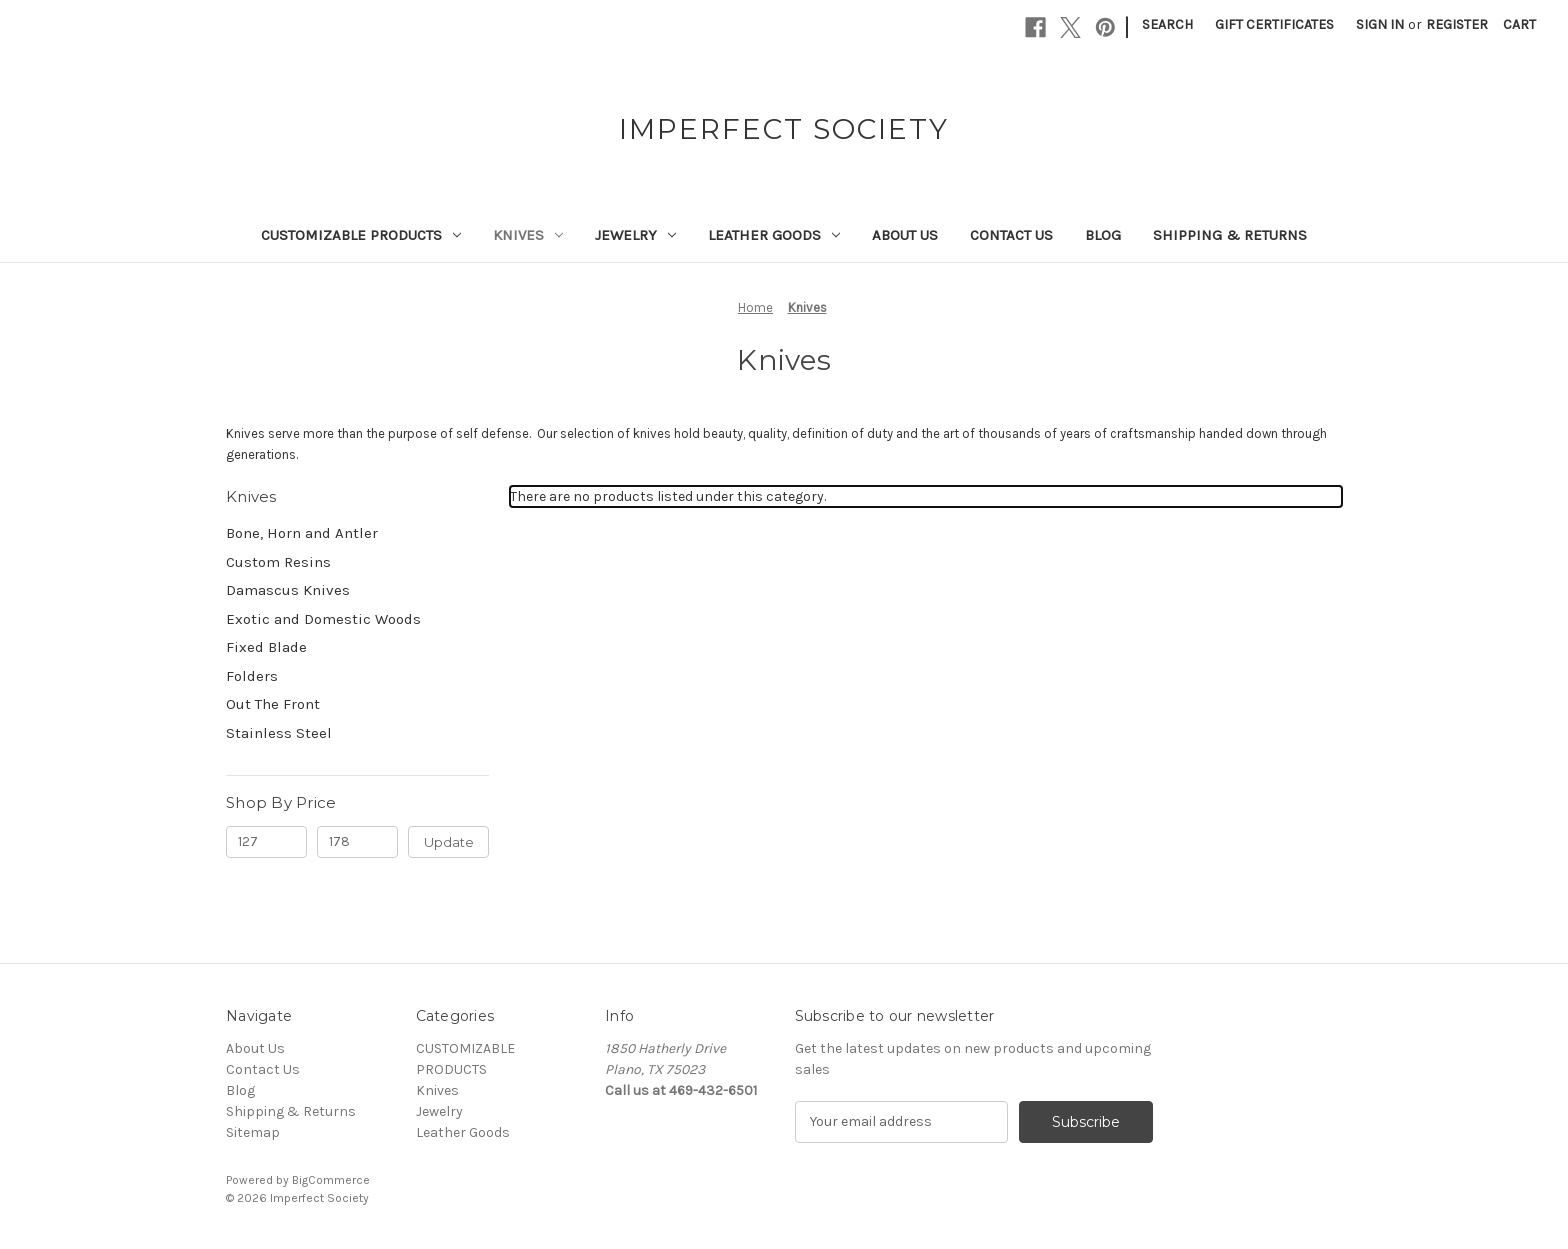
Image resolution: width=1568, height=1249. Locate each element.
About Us (905, 235)
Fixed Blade (266, 647)
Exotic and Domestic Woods (323, 619)
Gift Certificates (1274, 24)
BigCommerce (331, 1180)
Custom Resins (278, 562)
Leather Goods (774, 235)
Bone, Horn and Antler (302, 533)
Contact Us (1011, 235)
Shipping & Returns (1230, 235)
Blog (1103, 235)
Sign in (1380, 24)
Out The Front (273, 704)
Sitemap (253, 1132)
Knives (528, 235)
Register (1457, 24)
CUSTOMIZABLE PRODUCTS (361, 235)
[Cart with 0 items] (1519, 24)
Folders (252, 676)
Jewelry (635, 235)
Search (1167, 24)
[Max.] (357, 842)
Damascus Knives (288, 590)
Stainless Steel (279, 733)
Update (449, 842)
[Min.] (266, 842)
